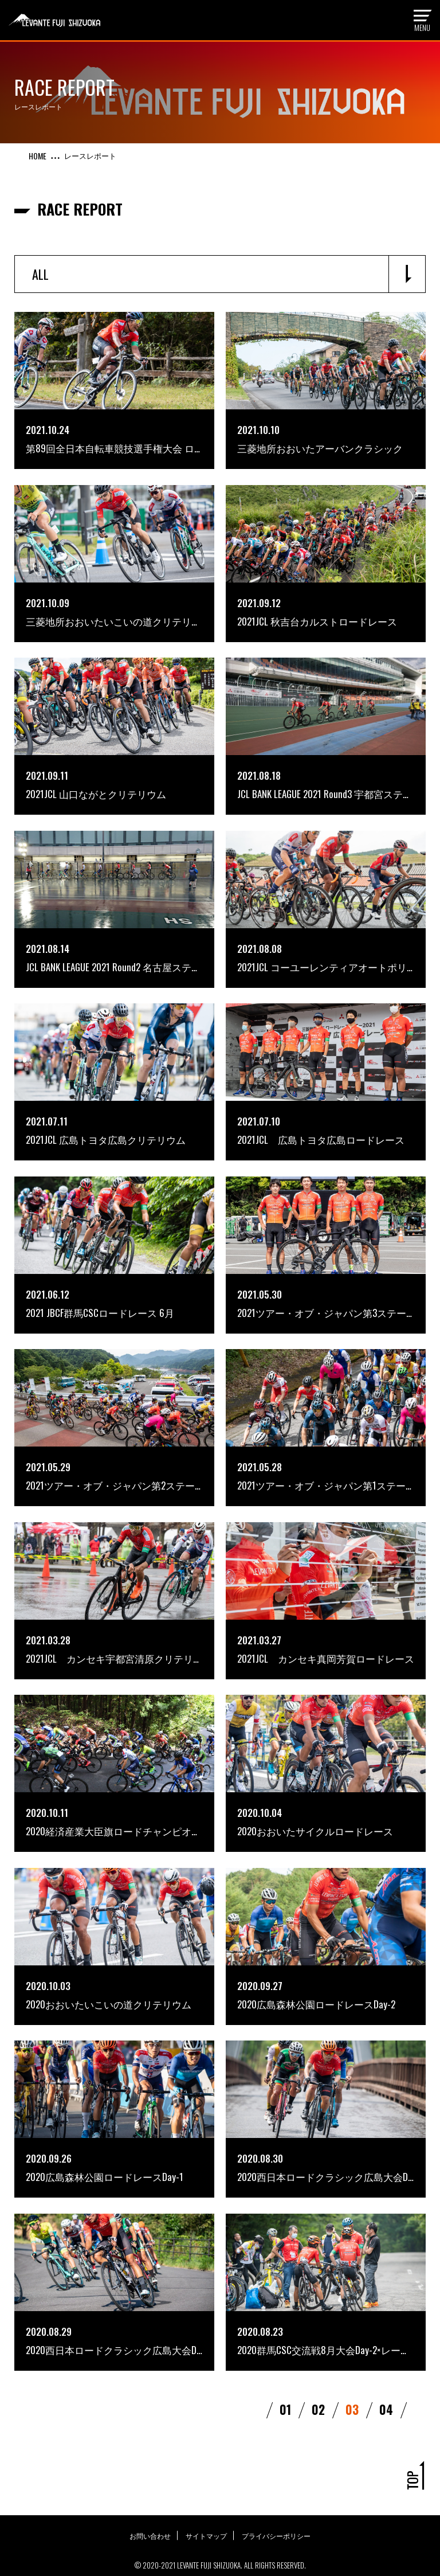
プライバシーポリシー (278, 2483)
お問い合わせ (147, 2483)
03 (353, 2357)
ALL (40, 274)
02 (319, 2357)
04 (387, 2357)
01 (286, 2357)
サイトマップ (206, 2483)
